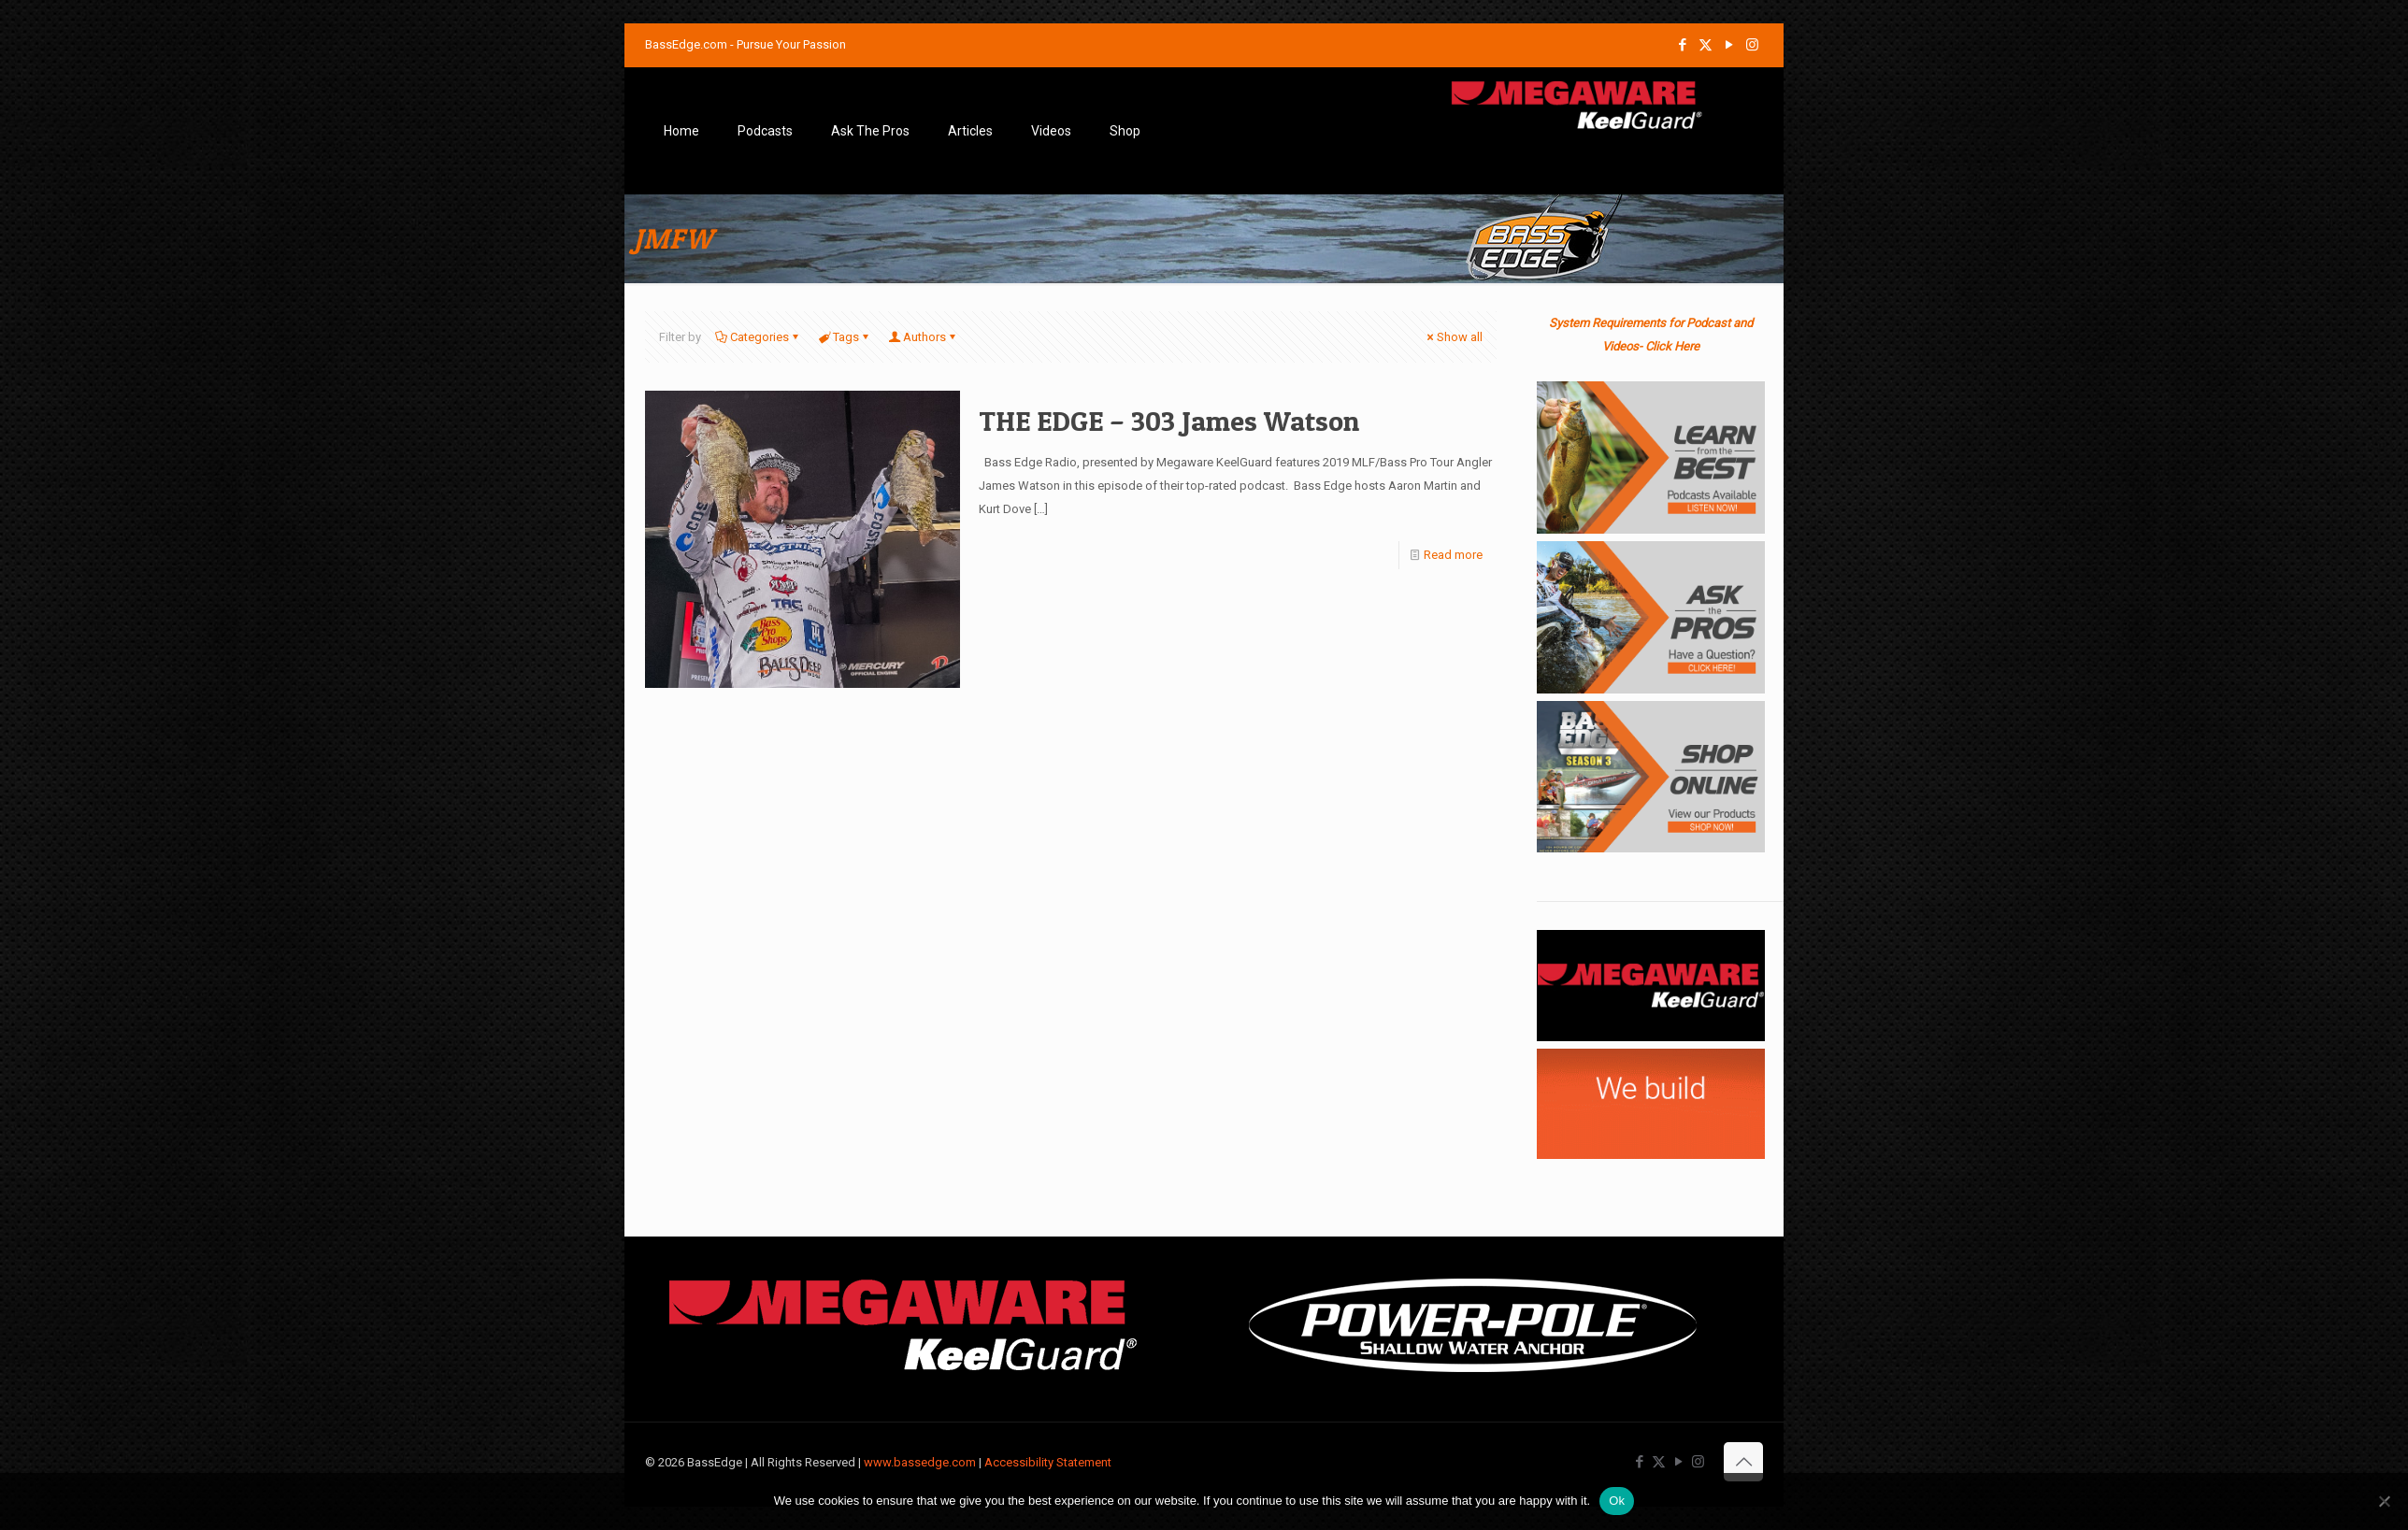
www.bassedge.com (920, 1462)
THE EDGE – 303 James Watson (1169, 420)
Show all (1454, 337)
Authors (923, 337)
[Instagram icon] (1752, 44)
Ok (1617, 1501)
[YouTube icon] (1729, 44)
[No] (2384, 1501)
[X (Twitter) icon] (1705, 44)
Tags (844, 337)
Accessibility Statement (1047, 1462)
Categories (758, 337)
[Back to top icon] (1743, 1461)
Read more (1453, 555)
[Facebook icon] (1682, 44)
